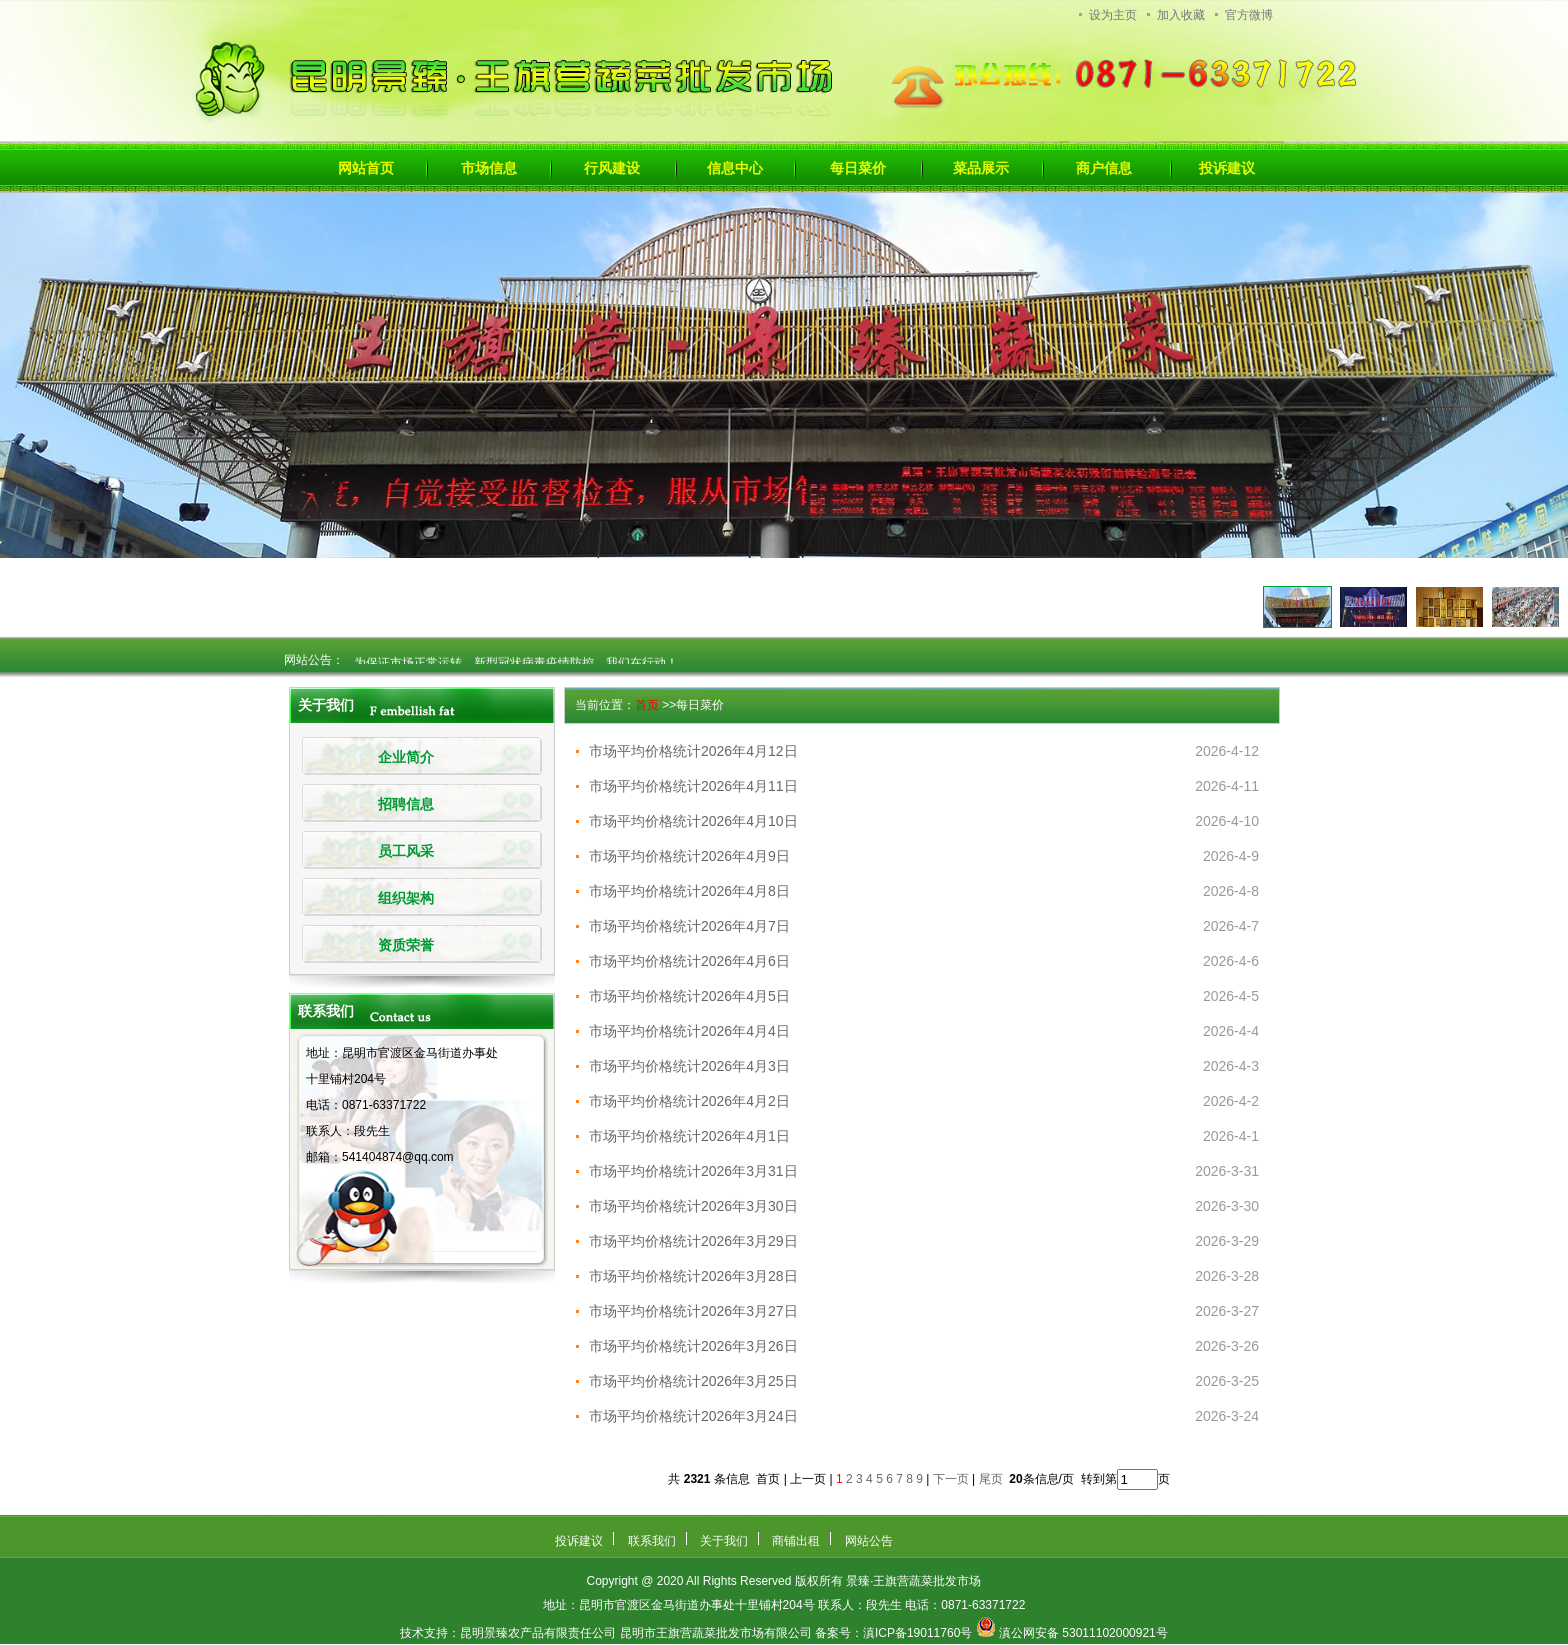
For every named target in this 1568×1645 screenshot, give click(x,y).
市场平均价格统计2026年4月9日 (689, 856)
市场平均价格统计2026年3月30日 (693, 1206)
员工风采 (406, 851)
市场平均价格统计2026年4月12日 (693, 751)
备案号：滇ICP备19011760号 (893, 1633)
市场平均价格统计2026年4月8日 (689, 891)
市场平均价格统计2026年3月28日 (693, 1276)
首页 (647, 705)
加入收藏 (1181, 15)
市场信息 (489, 168)
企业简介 (406, 757)
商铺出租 (796, 1541)
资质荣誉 (406, 945)
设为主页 (1113, 15)
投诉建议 (1227, 168)
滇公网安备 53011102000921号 (1083, 1633)
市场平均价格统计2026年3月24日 (693, 1416)
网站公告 (869, 1541)
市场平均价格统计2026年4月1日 (689, 1136)
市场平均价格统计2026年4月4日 (689, 1031)
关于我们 (724, 1541)
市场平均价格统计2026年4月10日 (693, 821)
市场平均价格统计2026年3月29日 (693, 1241)
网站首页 (366, 168)
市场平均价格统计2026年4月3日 (689, 1066)
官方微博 (1249, 15)
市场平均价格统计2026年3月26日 (693, 1346)
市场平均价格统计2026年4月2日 (689, 1101)
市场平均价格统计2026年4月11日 (693, 786)
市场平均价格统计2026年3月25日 (693, 1381)
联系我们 (652, 1541)
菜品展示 (981, 168)
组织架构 (406, 898)
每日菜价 (858, 168)
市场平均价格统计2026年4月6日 (689, 961)
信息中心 (735, 168)
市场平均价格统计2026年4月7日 (689, 926)
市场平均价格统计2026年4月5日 (689, 996)
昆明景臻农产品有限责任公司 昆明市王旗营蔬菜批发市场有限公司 (635, 1633)
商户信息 (1104, 168)
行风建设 (612, 168)
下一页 (951, 1479)
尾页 (992, 1479)
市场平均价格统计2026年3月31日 (693, 1171)
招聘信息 (406, 804)
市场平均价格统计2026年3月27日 (693, 1311)
